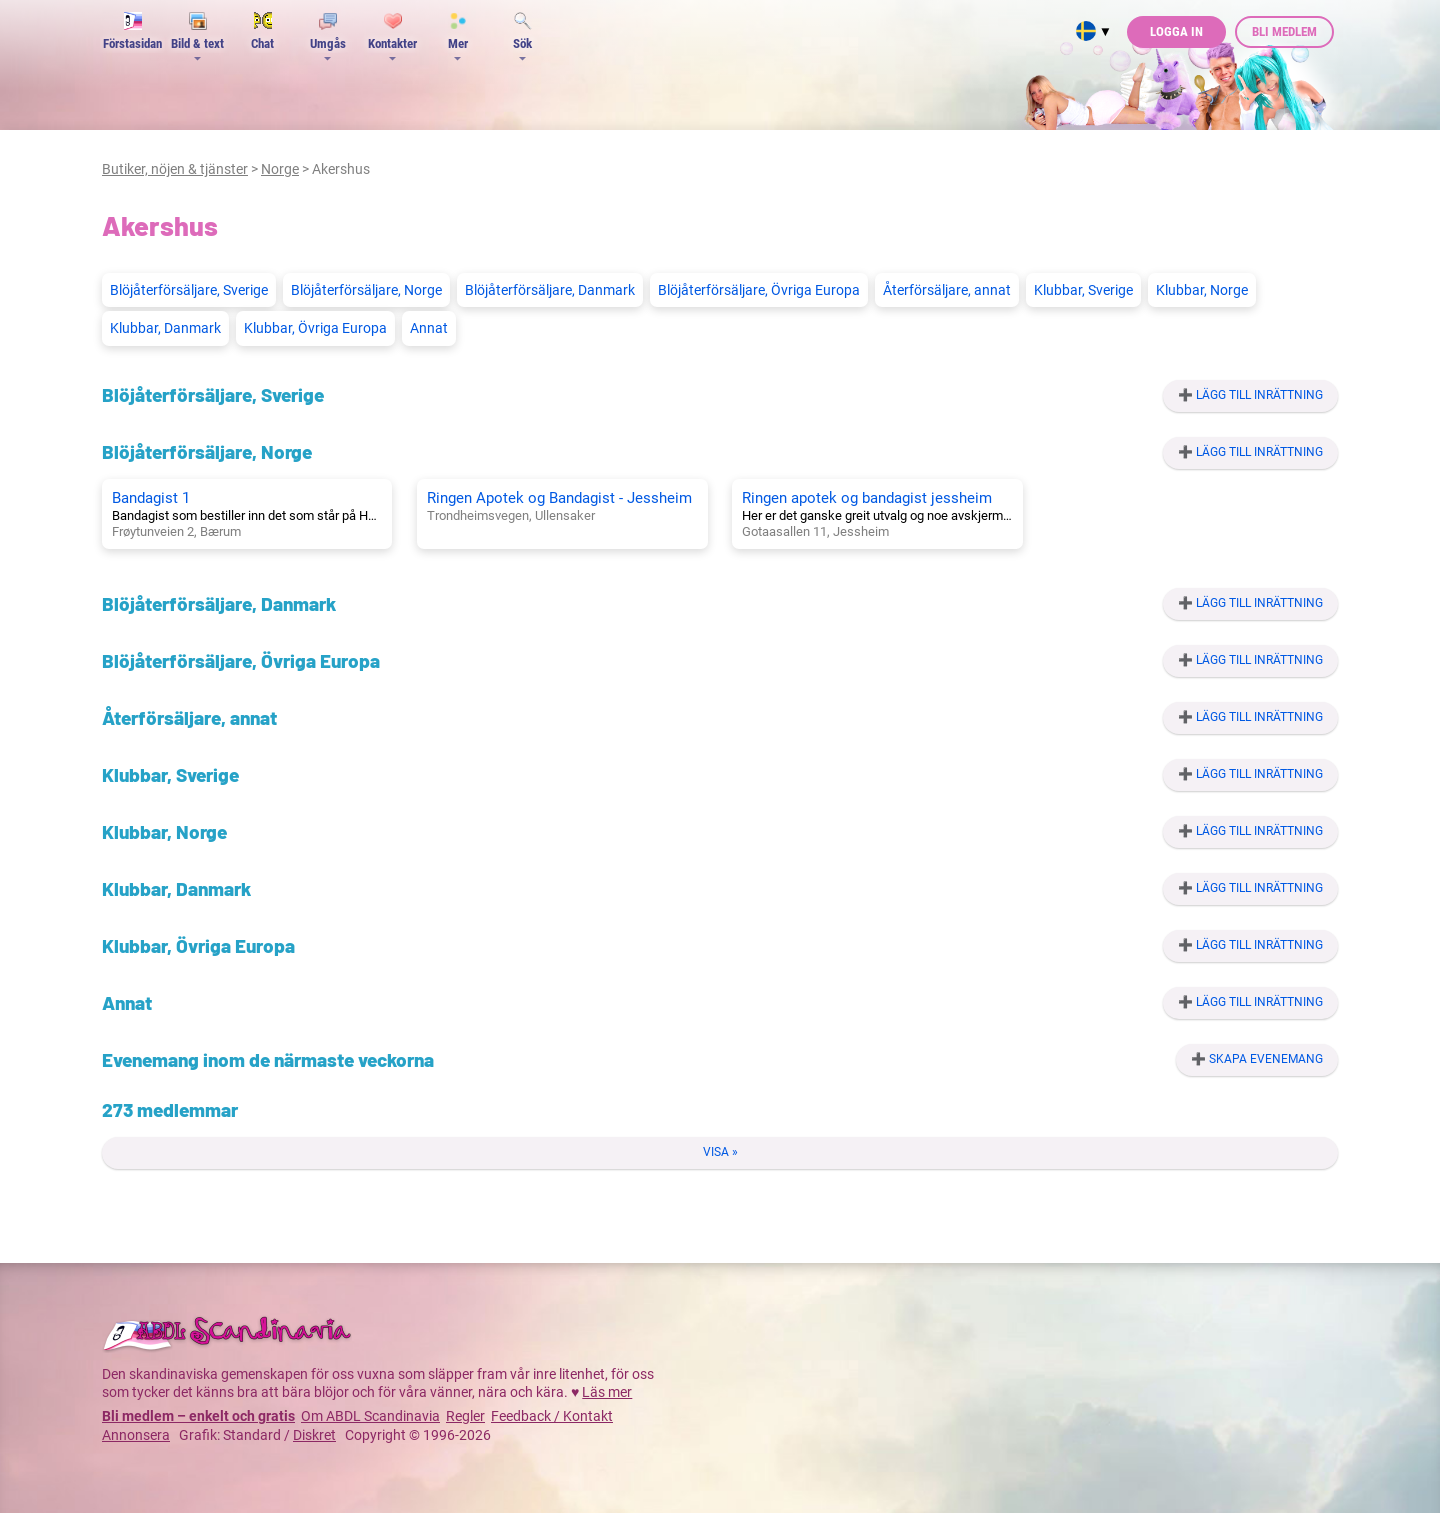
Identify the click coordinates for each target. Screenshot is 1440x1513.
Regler (465, 1416)
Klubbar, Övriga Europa (315, 328)
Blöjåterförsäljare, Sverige (189, 290)
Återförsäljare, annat (947, 290)
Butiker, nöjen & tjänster (175, 169)
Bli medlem (1284, 31)
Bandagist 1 (151, 498)
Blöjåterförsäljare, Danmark (550, 290)
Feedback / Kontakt (552, 1416)
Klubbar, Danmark (165, 328)
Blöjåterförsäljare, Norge (366, 290)
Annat (429, 328)
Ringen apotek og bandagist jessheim (867, 498)
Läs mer (607, 1392)
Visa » (720, 1152)
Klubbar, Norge (1202, 290)
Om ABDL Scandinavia (370, 1416)
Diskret (314, 1435)
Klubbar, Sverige (1083, 290)
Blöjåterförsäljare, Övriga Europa (759, 290)
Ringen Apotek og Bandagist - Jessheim (559, 498)
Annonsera (136, 1435)
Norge (280, 169)
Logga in (1176, 31)
